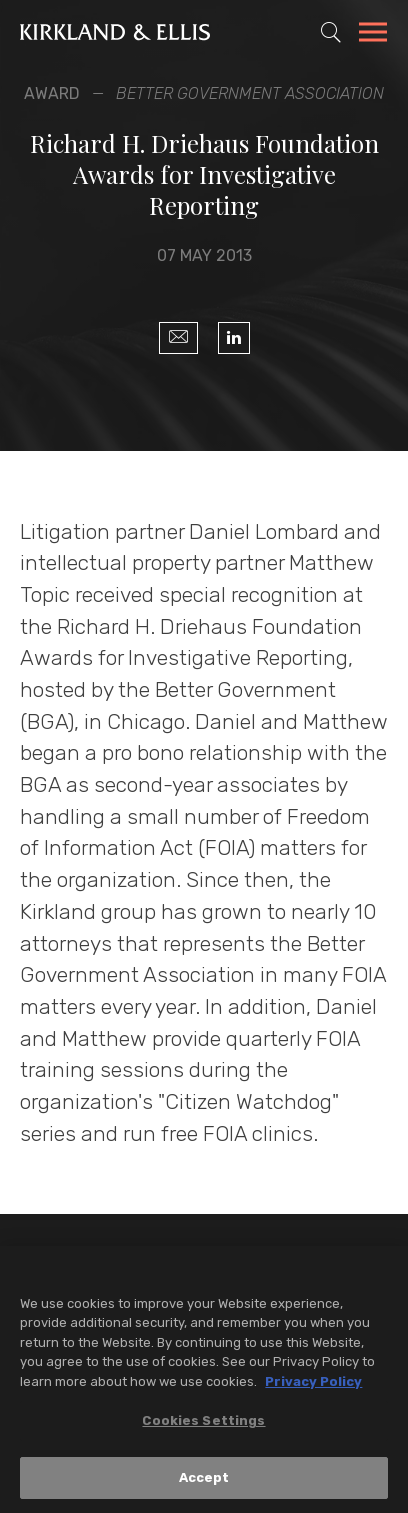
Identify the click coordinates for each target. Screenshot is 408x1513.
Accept (204, 1482)
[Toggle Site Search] (331, 32)
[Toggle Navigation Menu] (373, 35)
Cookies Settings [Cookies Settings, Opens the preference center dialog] (203, 1425)
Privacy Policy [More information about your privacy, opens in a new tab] (313, 1385)
